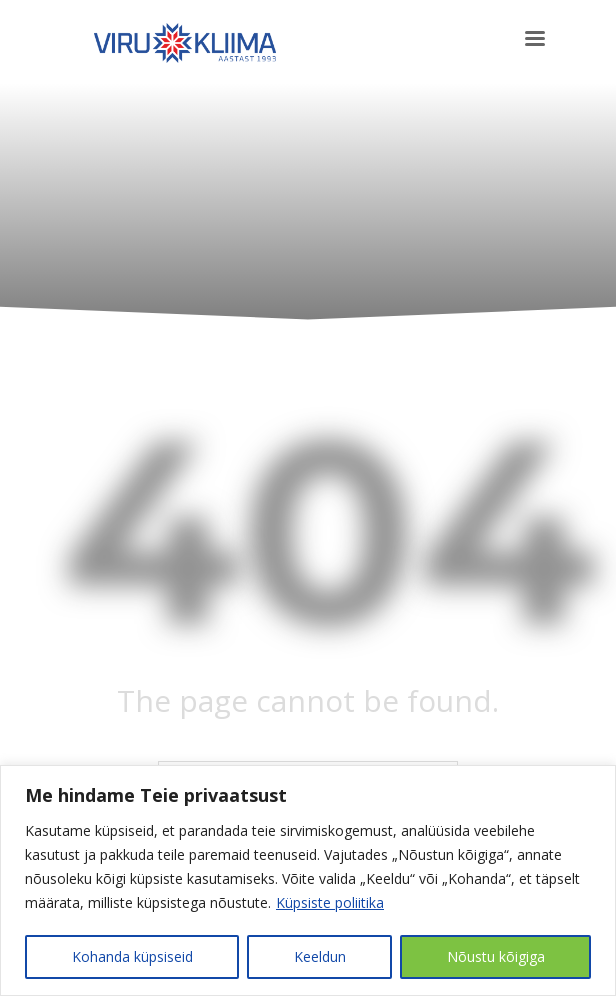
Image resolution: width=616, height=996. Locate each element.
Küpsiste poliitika (330, 902)
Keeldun (320, 956)
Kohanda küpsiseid (132, 956)
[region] (308, 880)
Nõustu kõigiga (496, 956)
